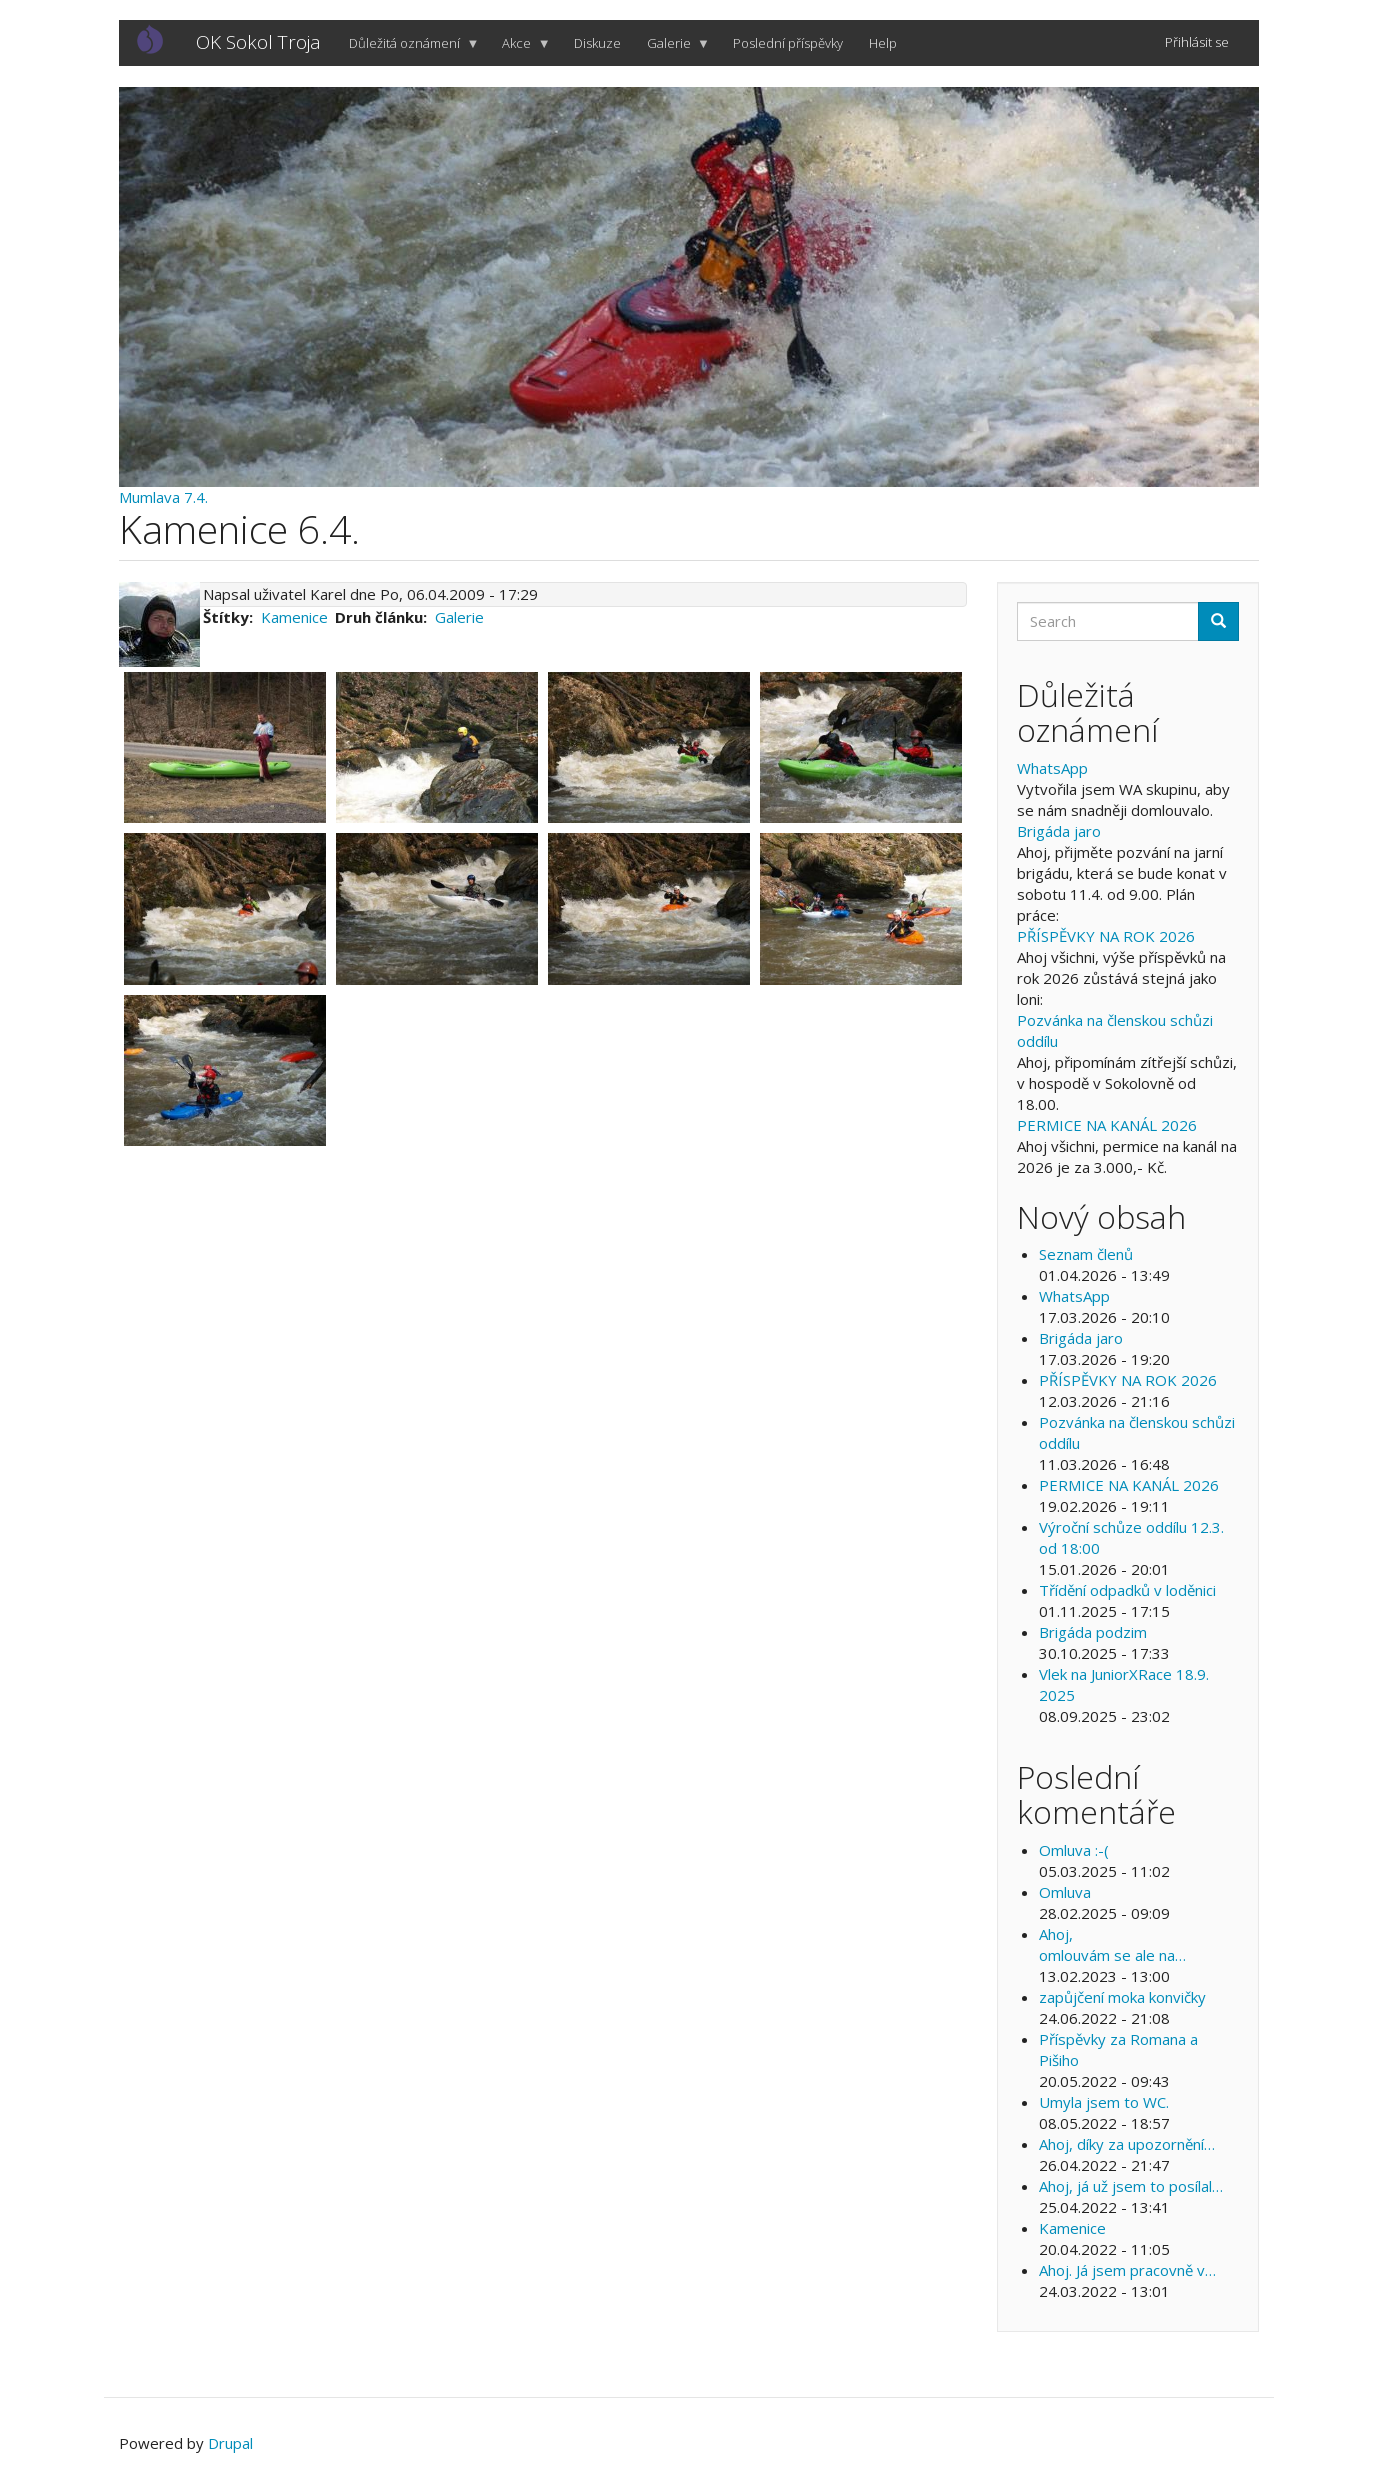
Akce (520, 50)
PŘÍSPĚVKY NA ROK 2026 (1106, 936)
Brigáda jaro (1059, 831)
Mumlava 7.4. (163, 497)
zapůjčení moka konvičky (1122, 1997)
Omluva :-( (1074, 1850)
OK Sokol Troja (258, 42)
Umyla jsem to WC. (1104, 2102)
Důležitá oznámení (408, 50)
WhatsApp (1052, 768)
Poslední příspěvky (788, 43)
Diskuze (597, 43)
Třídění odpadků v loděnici (1127, 1590)
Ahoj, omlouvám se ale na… (1112, 1944)
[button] (225, 747)
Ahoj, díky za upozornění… (1127, 2144)
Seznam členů (1086, 1254)
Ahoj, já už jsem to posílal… (1131, 2186)
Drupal (230, 2443)
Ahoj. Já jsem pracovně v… (1127, 2270)
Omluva (1065, 1892)
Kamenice (294, 617)
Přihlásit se (1197, 42)
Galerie (672, 50)
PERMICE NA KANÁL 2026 (1107, 1125)
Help (883, 43)
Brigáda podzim (1093, 1632)
